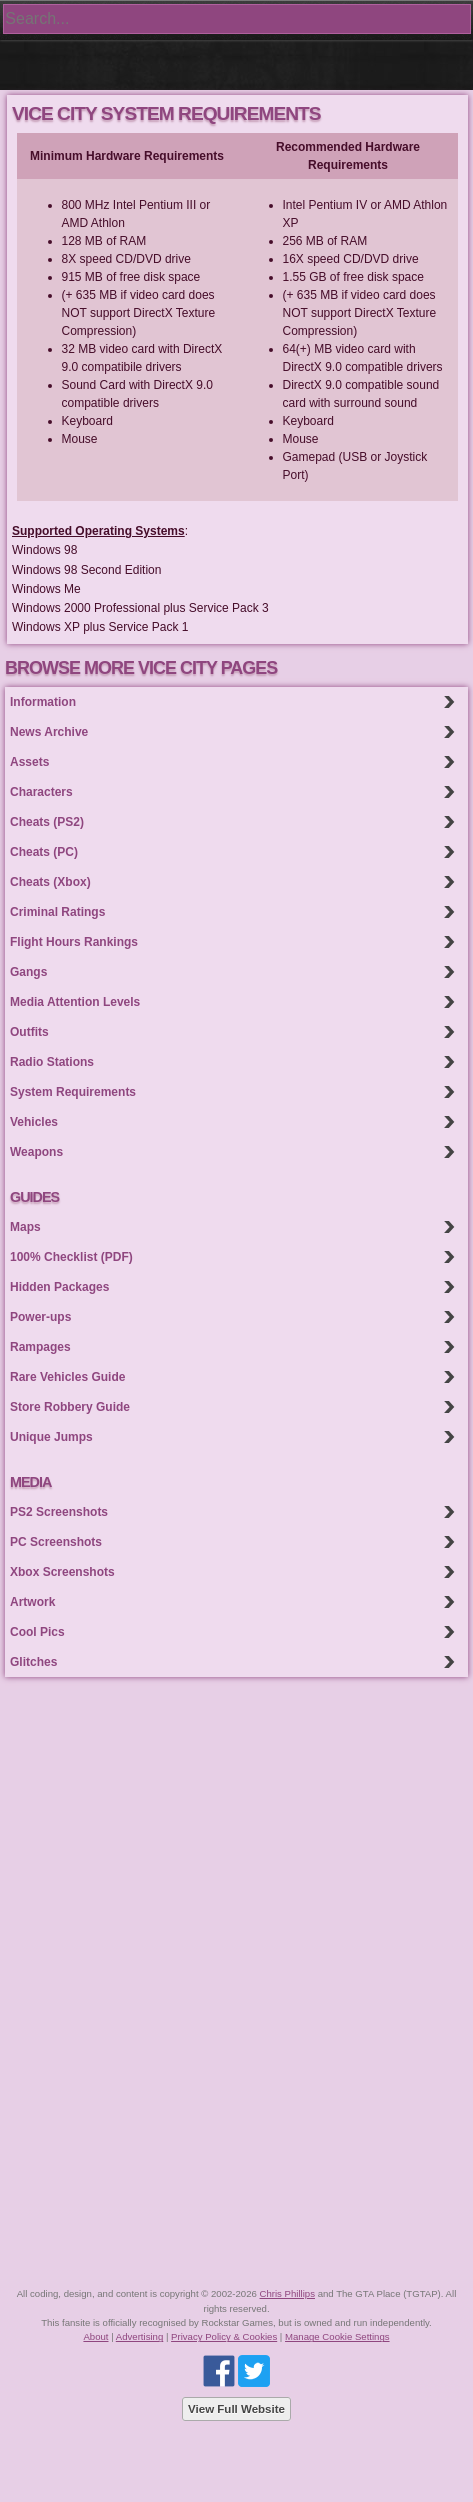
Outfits (29, 1032)
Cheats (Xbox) (50, 882)
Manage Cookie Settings (337, 2336)
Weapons (36, 1152)
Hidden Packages (59, 1287)
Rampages (40, 1347)
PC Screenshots (56, 1542)
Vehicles (34, 1122)
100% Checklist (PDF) (71, 1257)
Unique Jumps (51, 1437)
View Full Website (236, 2409)
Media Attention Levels (75, 1002)
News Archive (49, 732)
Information (43, 702)
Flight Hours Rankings (74, 942)
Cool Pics (37, 1632)
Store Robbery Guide (70, 1407)
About (95, 2336)
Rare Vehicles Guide (67, 1377)
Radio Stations (52, 1062)
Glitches (33, 1662)
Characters (41, 792)
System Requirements (73, 1092)
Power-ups (40, 1317)
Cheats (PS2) (47, 822)
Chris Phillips (287, 2293)
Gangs (28, 972)
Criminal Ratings (57, 912)
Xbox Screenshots (62, 1572)
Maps (25, 1227)
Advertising (139, 2336)
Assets (29, 762)
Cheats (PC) (44, 852)
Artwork (32, 1602)
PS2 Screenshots (59, 1512)
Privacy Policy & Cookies (224, 2336)
